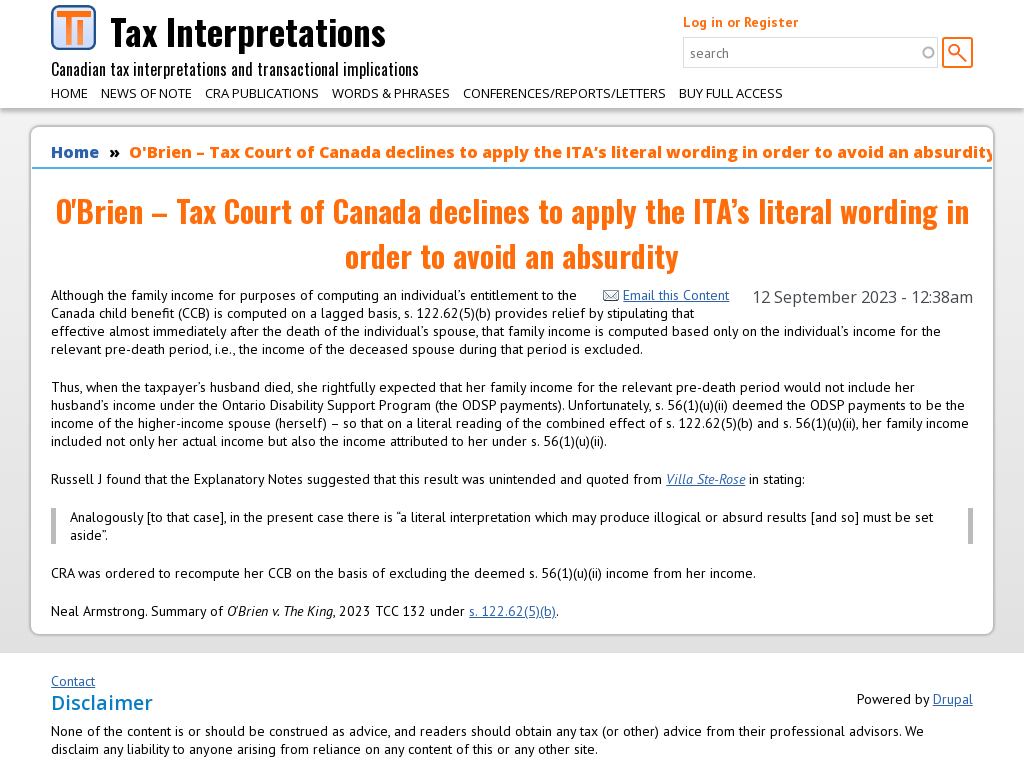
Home (69, 93)
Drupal (953, 699)
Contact (73, 681)
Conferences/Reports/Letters (564, 93)
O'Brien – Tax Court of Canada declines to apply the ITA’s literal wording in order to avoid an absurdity (562, 152)
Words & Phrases (391, 93)
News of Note (146, 93)
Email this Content (666, 295)
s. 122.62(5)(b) (512, 611)
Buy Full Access (731, 93)
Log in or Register (740, 22)
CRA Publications (262, 93)
